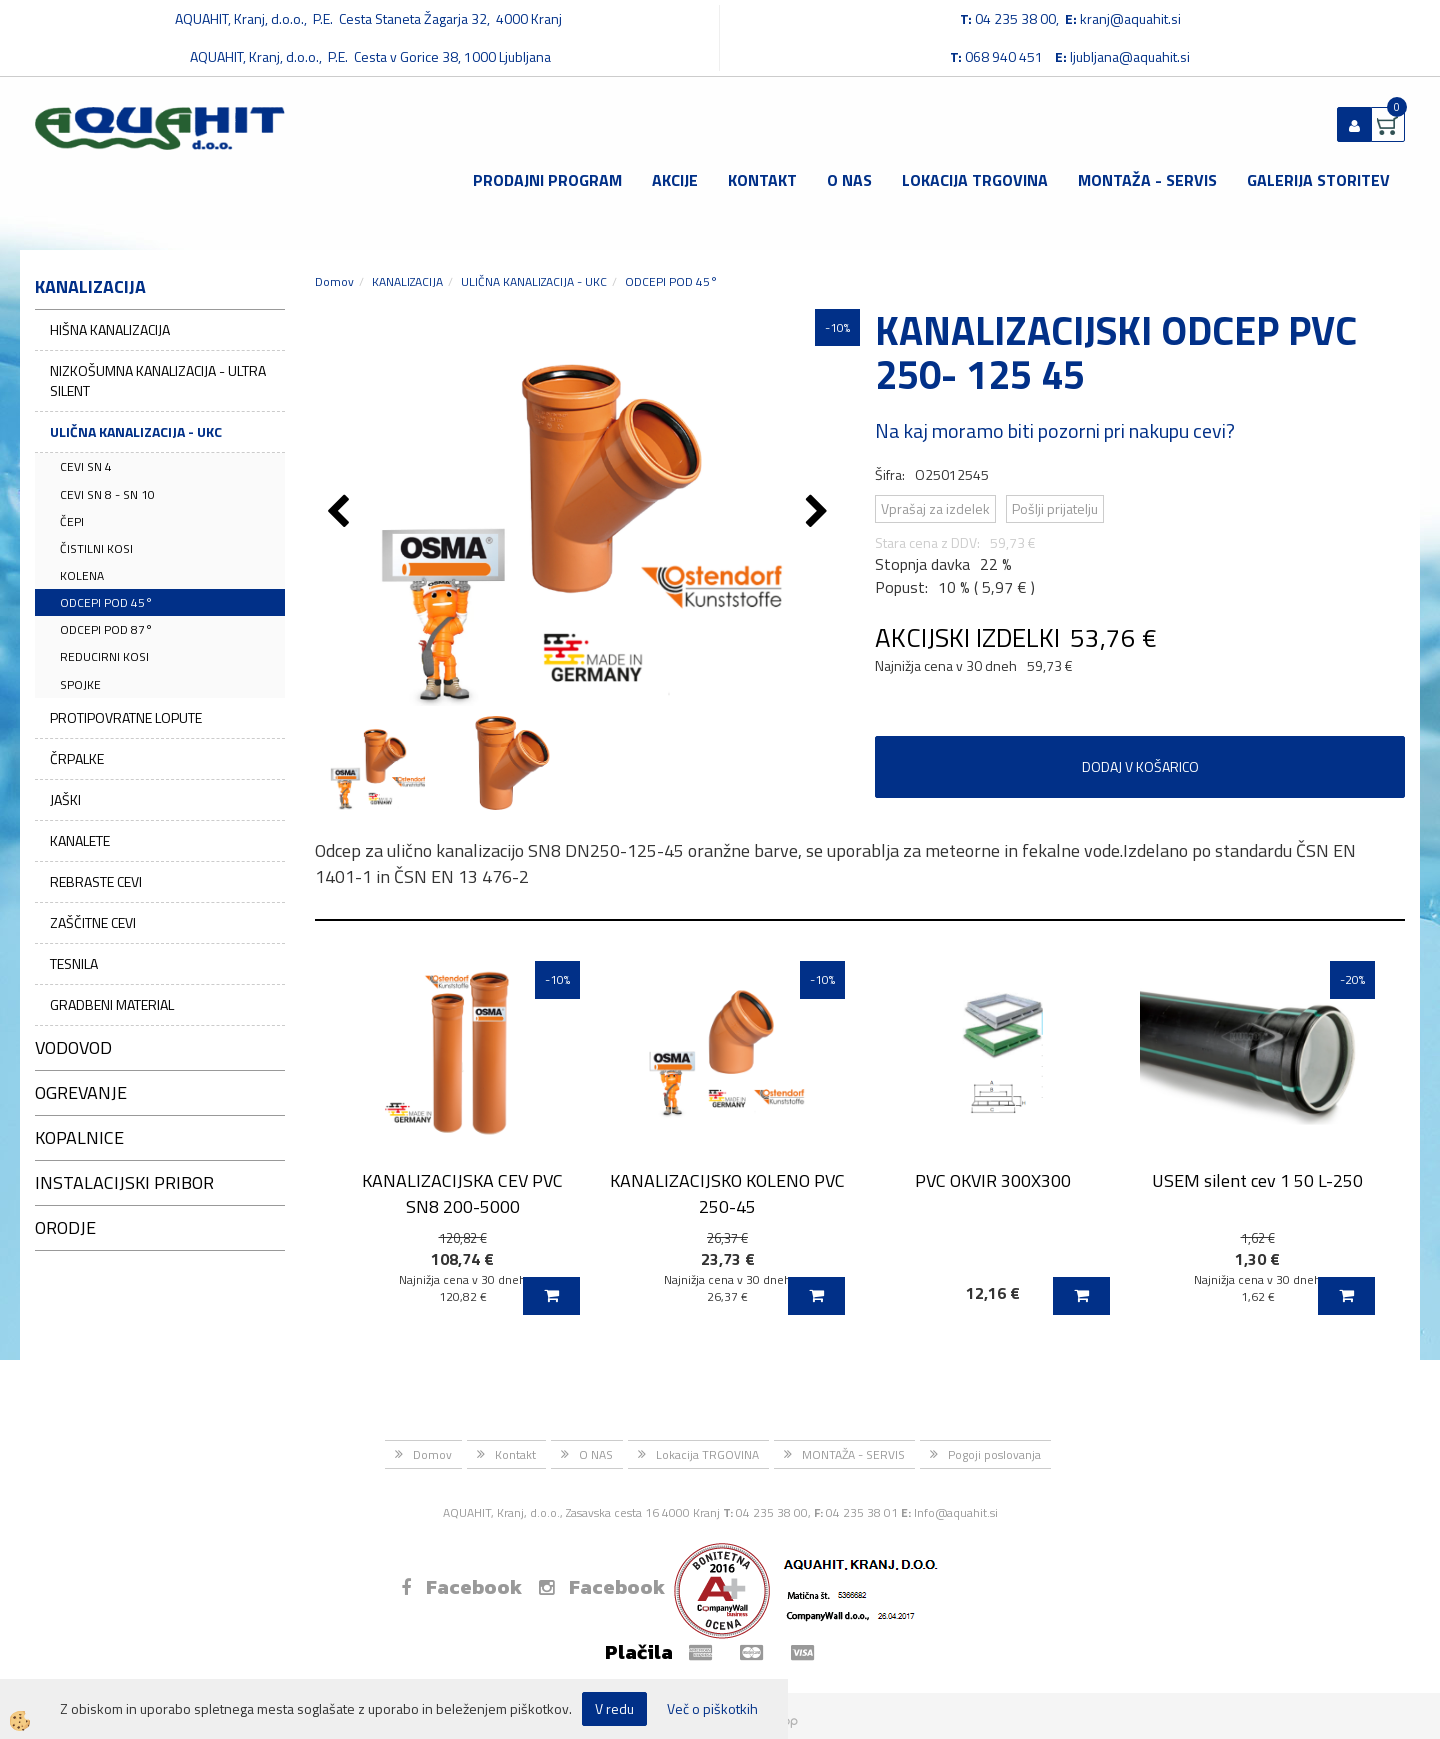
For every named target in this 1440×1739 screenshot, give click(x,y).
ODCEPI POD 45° (106, 602)
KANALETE (80, 840)
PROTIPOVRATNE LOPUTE (126, 717)
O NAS (849, 180)
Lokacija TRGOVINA (975, 180)
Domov (334, 281)
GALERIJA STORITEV (1318, 180)
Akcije (675, 180)
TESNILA (74, 963)
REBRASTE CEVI (96, 881)
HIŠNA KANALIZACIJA (110, 329)
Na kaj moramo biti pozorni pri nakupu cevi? (1055, 430)
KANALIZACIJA (407, 281)
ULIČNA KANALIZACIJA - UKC (136, 431)
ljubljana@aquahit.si (1130, 56)
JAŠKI (65, 799)
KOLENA (82, 575)
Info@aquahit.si (956, 1512)
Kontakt (762, 180)
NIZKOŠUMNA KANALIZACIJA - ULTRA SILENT (158, 380)
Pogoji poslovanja (994, 1454)
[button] (819, 513)
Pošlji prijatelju (1055, 508)
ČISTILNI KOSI (96, 548)
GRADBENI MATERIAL (112, 1004)
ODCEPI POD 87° (106, 629)
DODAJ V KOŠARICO (1140, 766)
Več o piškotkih (712, 1709)
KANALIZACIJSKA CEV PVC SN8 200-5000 (462, 1193)
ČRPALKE (77, 758)
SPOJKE (80, 684)
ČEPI (72, 521)
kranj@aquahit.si (1130, 18)
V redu (614, 1708)
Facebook (461, 1587)
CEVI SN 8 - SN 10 (107, 494)
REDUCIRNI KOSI (104, 656)
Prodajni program (547, 180)
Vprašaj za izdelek (935, 508)
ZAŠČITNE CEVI (93, 922)
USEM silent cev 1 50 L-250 (1257, 1180)
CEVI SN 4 (86, 466)
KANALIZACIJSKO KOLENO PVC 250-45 (727, 1193)
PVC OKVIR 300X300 (993, 1180)
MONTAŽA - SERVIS (1147, 180)
